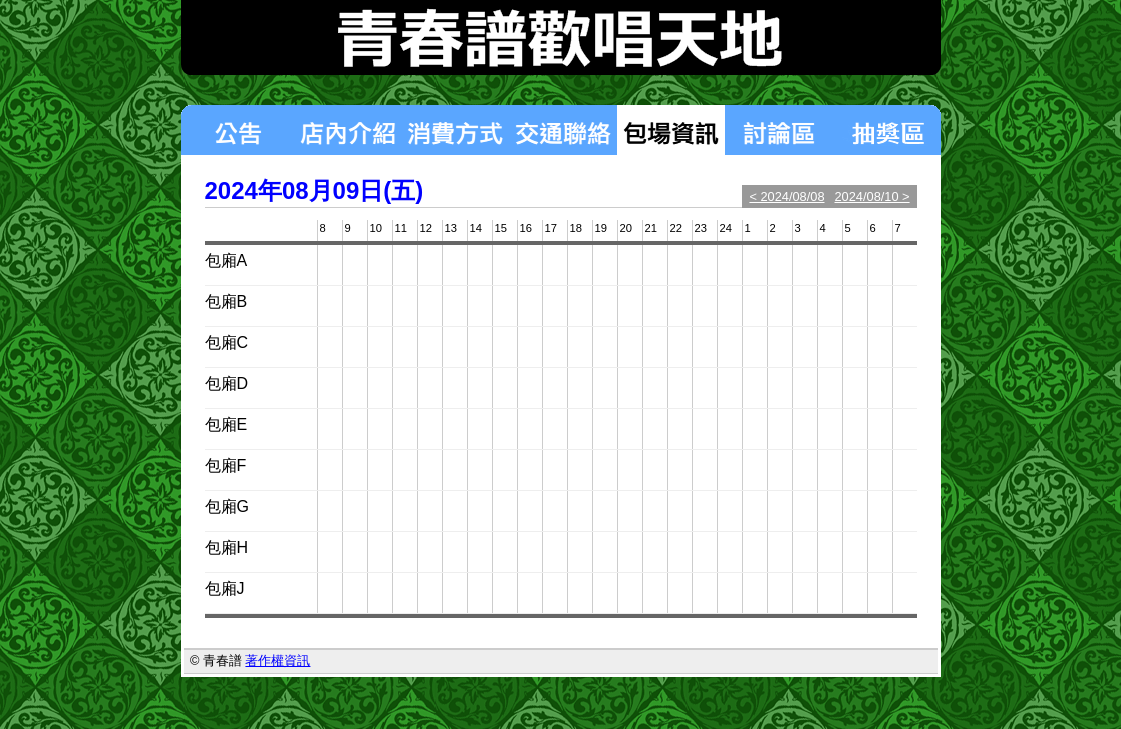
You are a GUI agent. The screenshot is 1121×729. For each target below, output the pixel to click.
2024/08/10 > (872, 196)
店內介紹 (347, 130)
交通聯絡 (563, 130)
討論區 (779, 130)
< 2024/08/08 (786, 196)
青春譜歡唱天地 (561, 37)
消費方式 (455, 130)
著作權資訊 (277, 660)
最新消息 (237, 130)
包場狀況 (671, 130)
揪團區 (887, 130)
